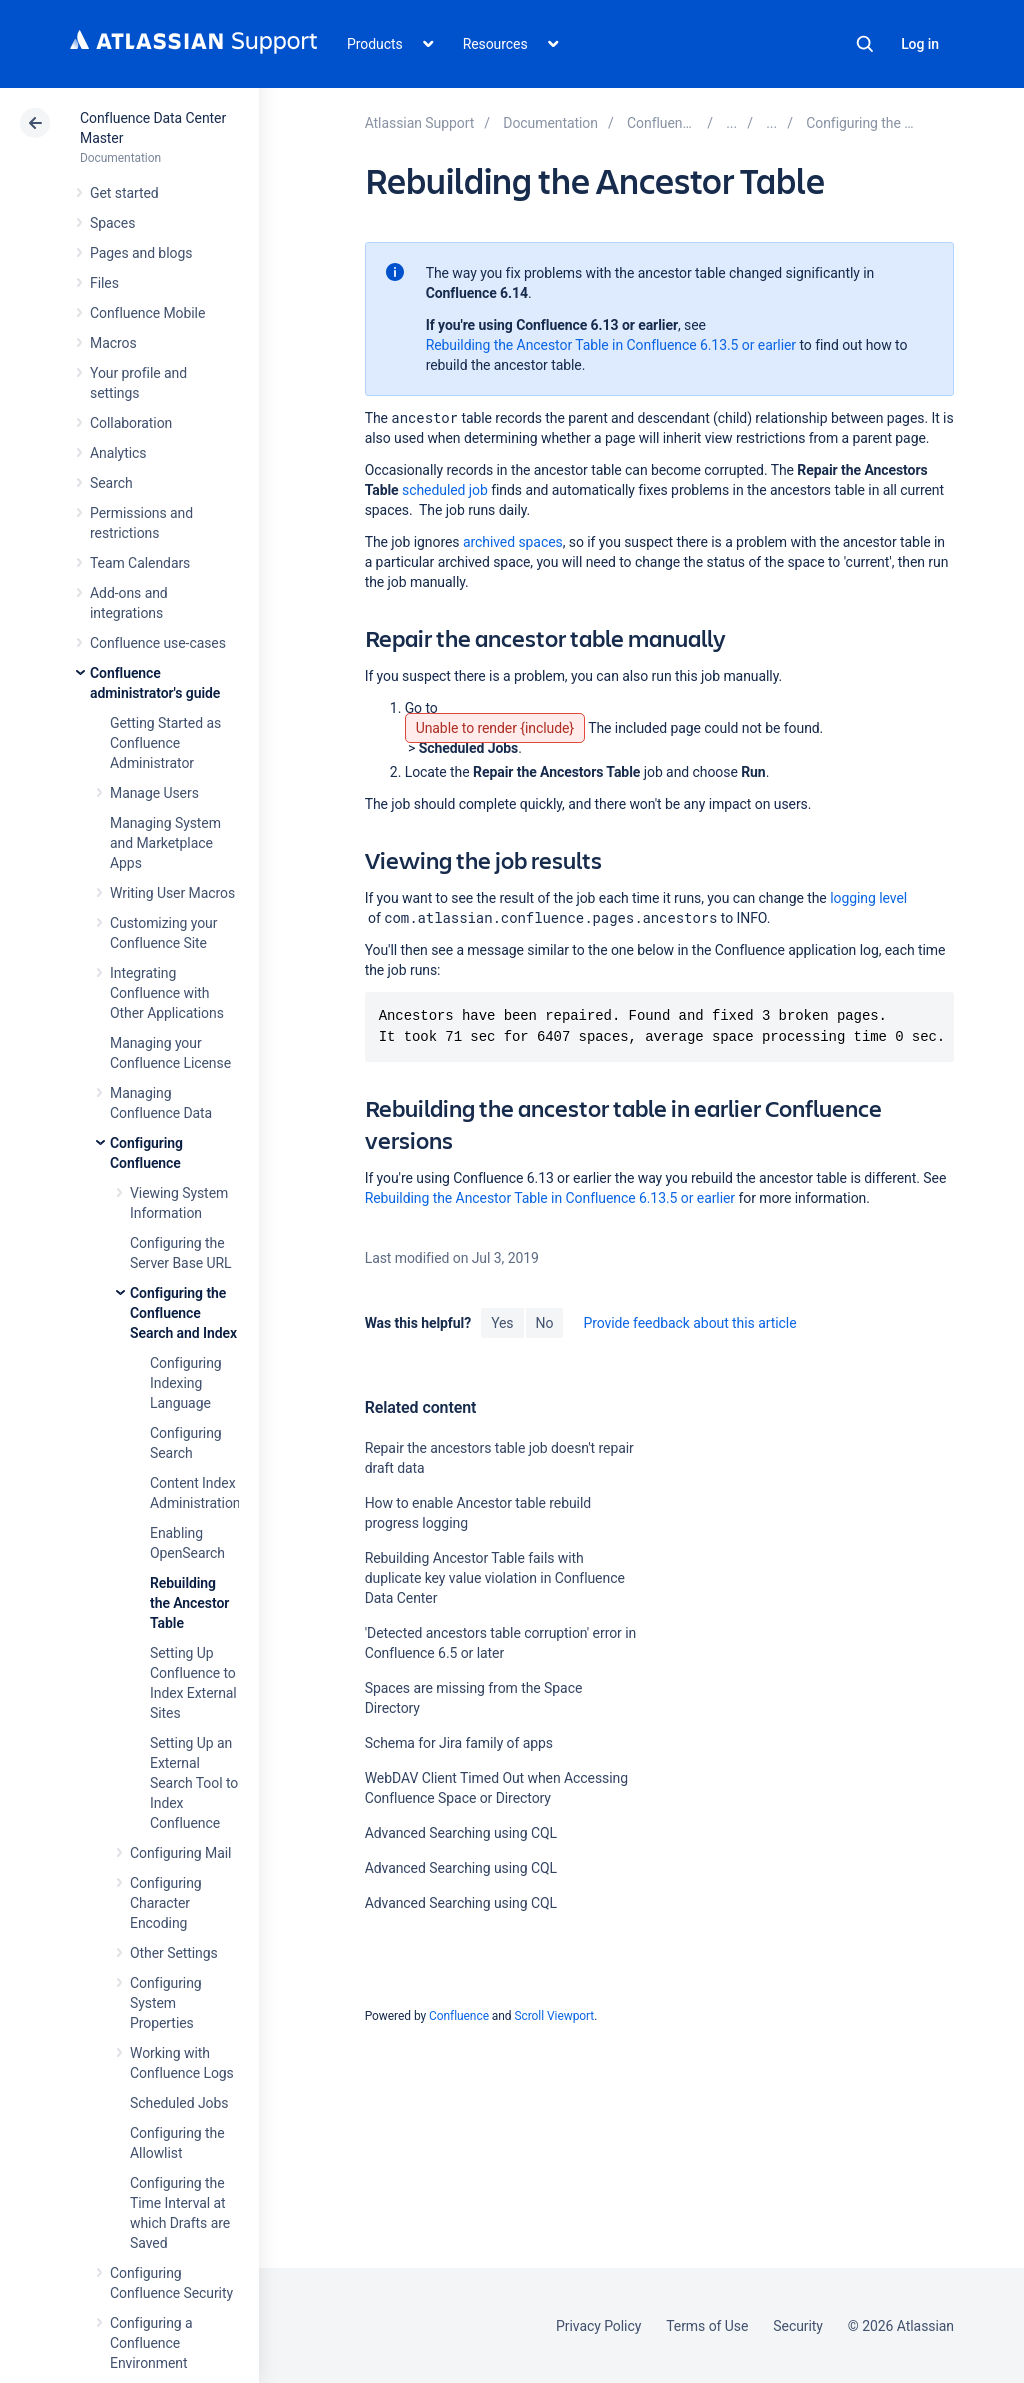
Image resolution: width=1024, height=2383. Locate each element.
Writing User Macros (172, 893)
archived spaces (513, 542)
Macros (113, 343)
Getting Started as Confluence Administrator (165, 743)
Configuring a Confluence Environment (151, 2343)
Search (865, 44)
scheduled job (445, 490)
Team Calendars (140, 563)
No (545, 1323)
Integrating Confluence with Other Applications (167, 993)
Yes (502, 1323)
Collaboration (131, 423)
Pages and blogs (141, 253)
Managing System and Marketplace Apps (165, 843)
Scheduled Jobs (179, 2103)
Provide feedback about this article (689, 1323)
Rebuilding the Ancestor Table (189, 1603)
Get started (124, 193)
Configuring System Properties (166, 2003)
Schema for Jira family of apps (459, 1743)
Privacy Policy (598, 2326)
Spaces (112, 223)
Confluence (459, 2016)
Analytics (118, 453)
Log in (920, 44)
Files (104, 283)
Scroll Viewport (554, 2016)
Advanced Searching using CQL (461, 1833)
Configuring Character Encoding (166, 1903)
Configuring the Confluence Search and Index (183, 1313)
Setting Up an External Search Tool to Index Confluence (194, 1783)
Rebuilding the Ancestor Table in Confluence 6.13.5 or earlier (611, 345)
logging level (868, 898)
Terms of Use (707, 2326)
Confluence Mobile (147, 313)
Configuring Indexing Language (186, 1383)
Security (798, 2326)
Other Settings (174, 1953)
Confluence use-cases (158, 643)
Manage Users (154, 793)
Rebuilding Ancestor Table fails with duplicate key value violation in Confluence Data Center (495, 1578)
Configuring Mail (180, 1853)
